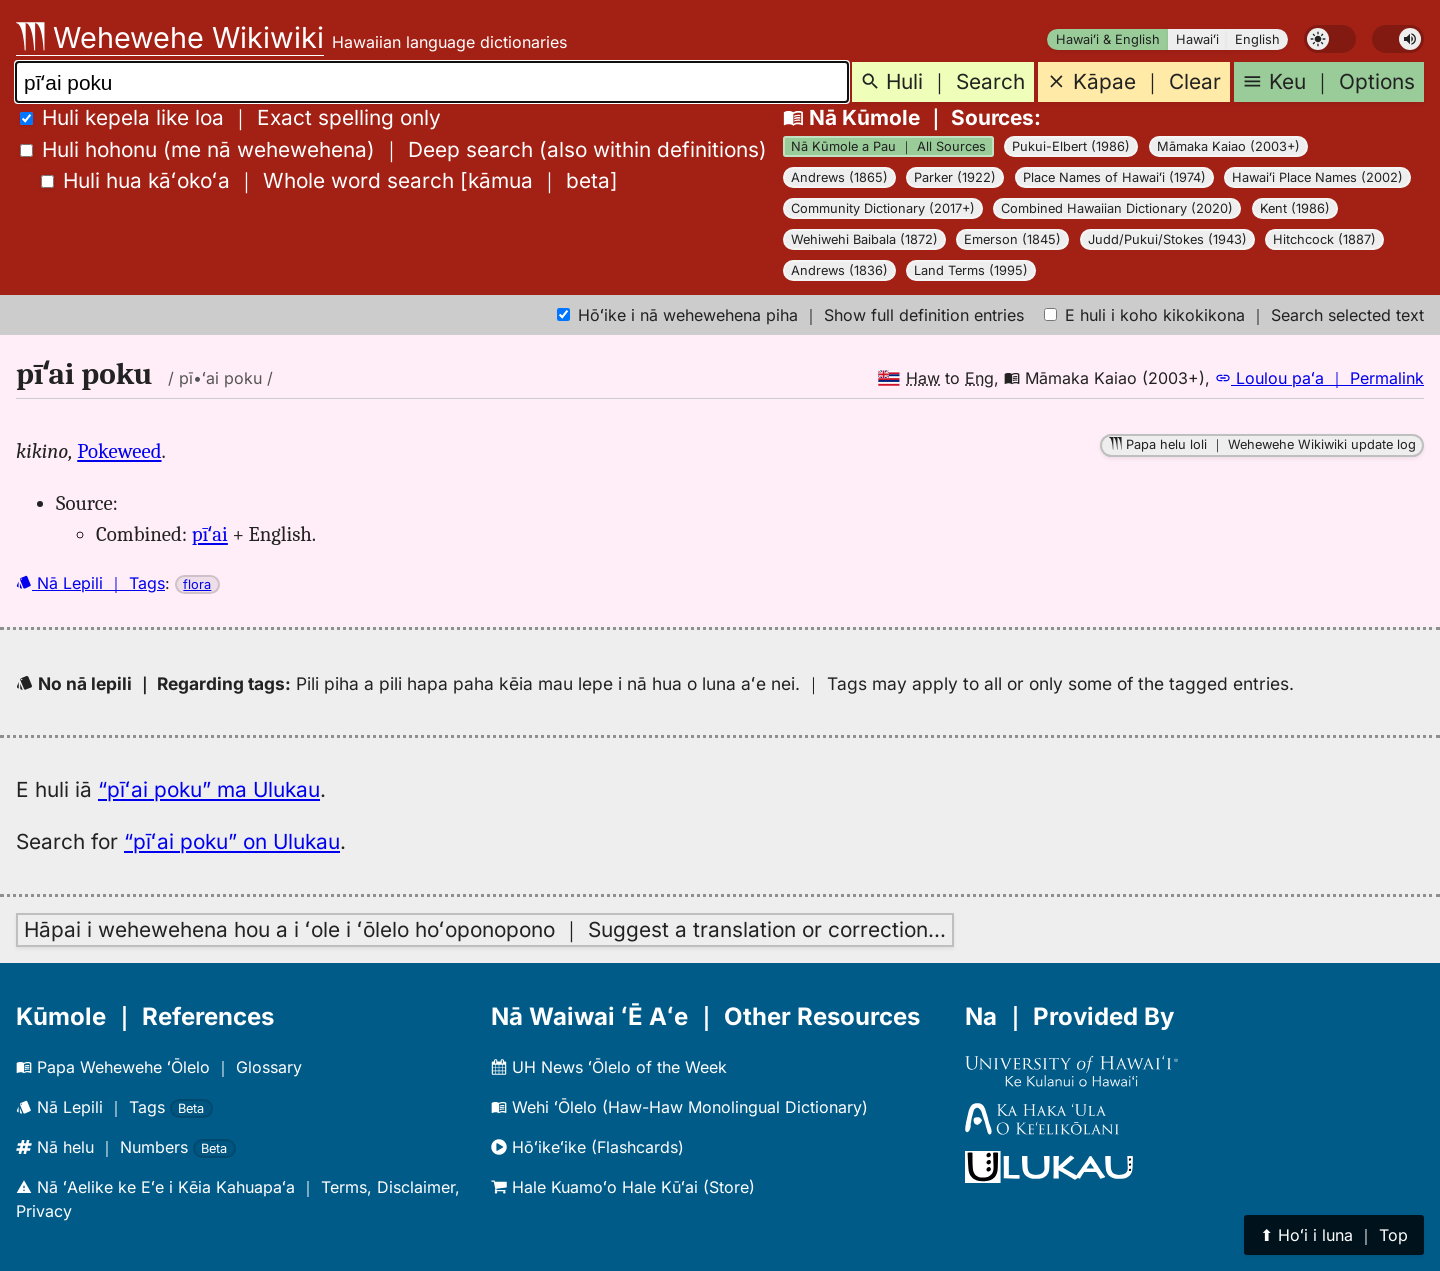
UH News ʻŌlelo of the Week (609, 1067)
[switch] (1330, 39)
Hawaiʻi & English (1108, 39)
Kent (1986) (1295, 208)
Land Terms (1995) (971, 270)
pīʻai (210, 534)
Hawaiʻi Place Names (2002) (1317, 177)
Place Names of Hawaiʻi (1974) (1114, 177)
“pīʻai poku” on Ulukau (232, 841)
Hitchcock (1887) (1324, 239)
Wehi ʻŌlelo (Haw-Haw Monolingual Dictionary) (679, 1107)
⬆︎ (1334, 1235)
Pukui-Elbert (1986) (1071, 146)
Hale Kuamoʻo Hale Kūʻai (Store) (623, 1187)
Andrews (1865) (839, 177)
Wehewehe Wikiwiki (170, 37)
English (1257, 39)
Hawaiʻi (1197, 39)
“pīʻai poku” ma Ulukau (209, 789)
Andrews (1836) (839, 270)
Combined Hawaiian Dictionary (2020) (1117, 208)
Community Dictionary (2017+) (883, 208)
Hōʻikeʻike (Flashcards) (587, 1147)
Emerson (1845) (1012, 239)
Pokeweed (119, 451)
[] (329, 180)
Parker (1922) (955, 177)
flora (197, 584)
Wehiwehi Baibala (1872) (864, 239)
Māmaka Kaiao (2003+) (1228, 146)
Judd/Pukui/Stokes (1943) (1167, 239)
